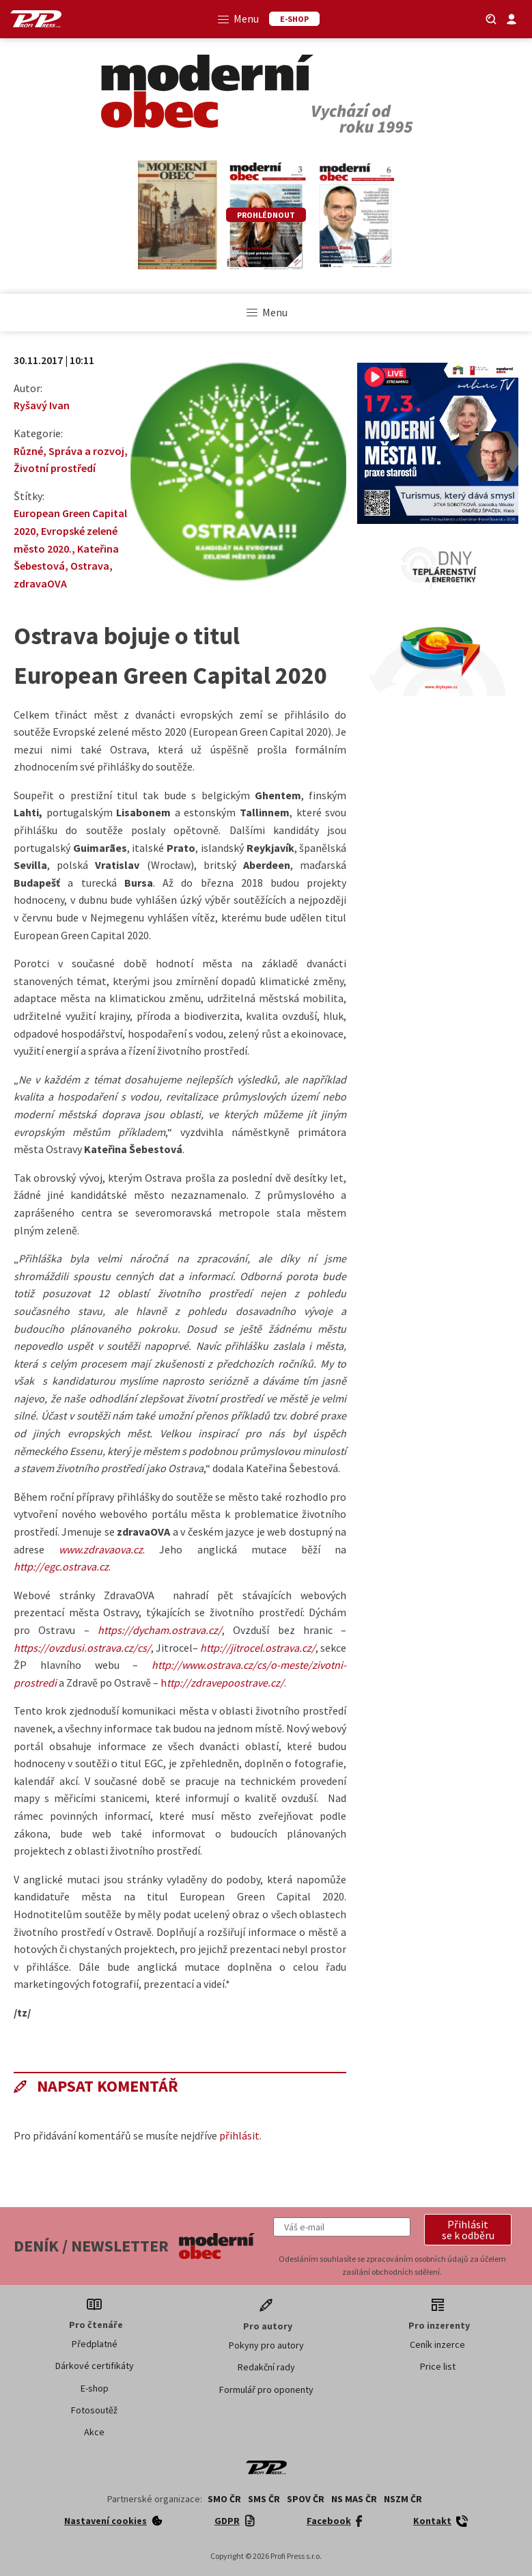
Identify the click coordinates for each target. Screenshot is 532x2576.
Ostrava (89, 565)
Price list (438, 2366)
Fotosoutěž (94, 2410)
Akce (94, 2432)
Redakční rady (266, 2367)
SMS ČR (264, 2499)
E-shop (95, 2388)
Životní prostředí (55, 468)
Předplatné (94, 2344)
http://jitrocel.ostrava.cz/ (258, 1647)
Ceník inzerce (437, 2344)
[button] (468, 2229)
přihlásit (239, 2135)
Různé (28, 451)
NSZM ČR (403, 2499)
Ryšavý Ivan (42, 405)
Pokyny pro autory (266, 2345)
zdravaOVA (40, 583)
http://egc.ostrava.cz (61, 1566)
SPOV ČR (305, 2499)
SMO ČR (224, 2499)
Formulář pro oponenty (266, 2389)
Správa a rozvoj (86, 451)
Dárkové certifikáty (94, 2365)
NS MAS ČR (354, 2499)
